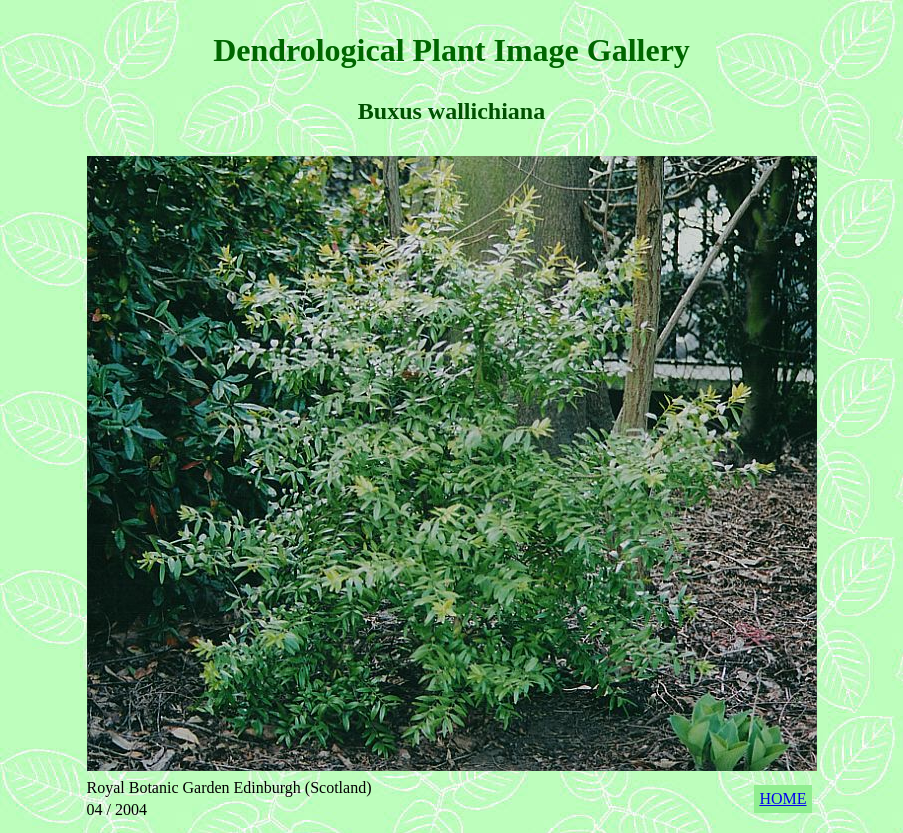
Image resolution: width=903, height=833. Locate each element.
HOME (782, 798)
